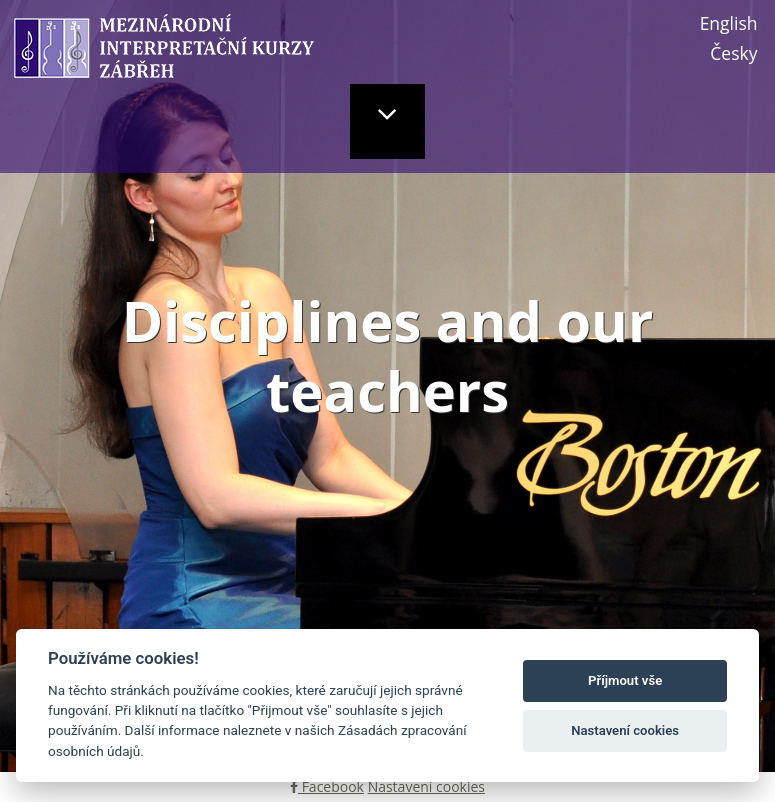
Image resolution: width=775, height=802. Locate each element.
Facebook (327, 786)
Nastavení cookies (426, 786)
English (729, 23)
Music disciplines (178, 614)
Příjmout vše (625, 680)
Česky (733, 53)
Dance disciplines (480, 614)
